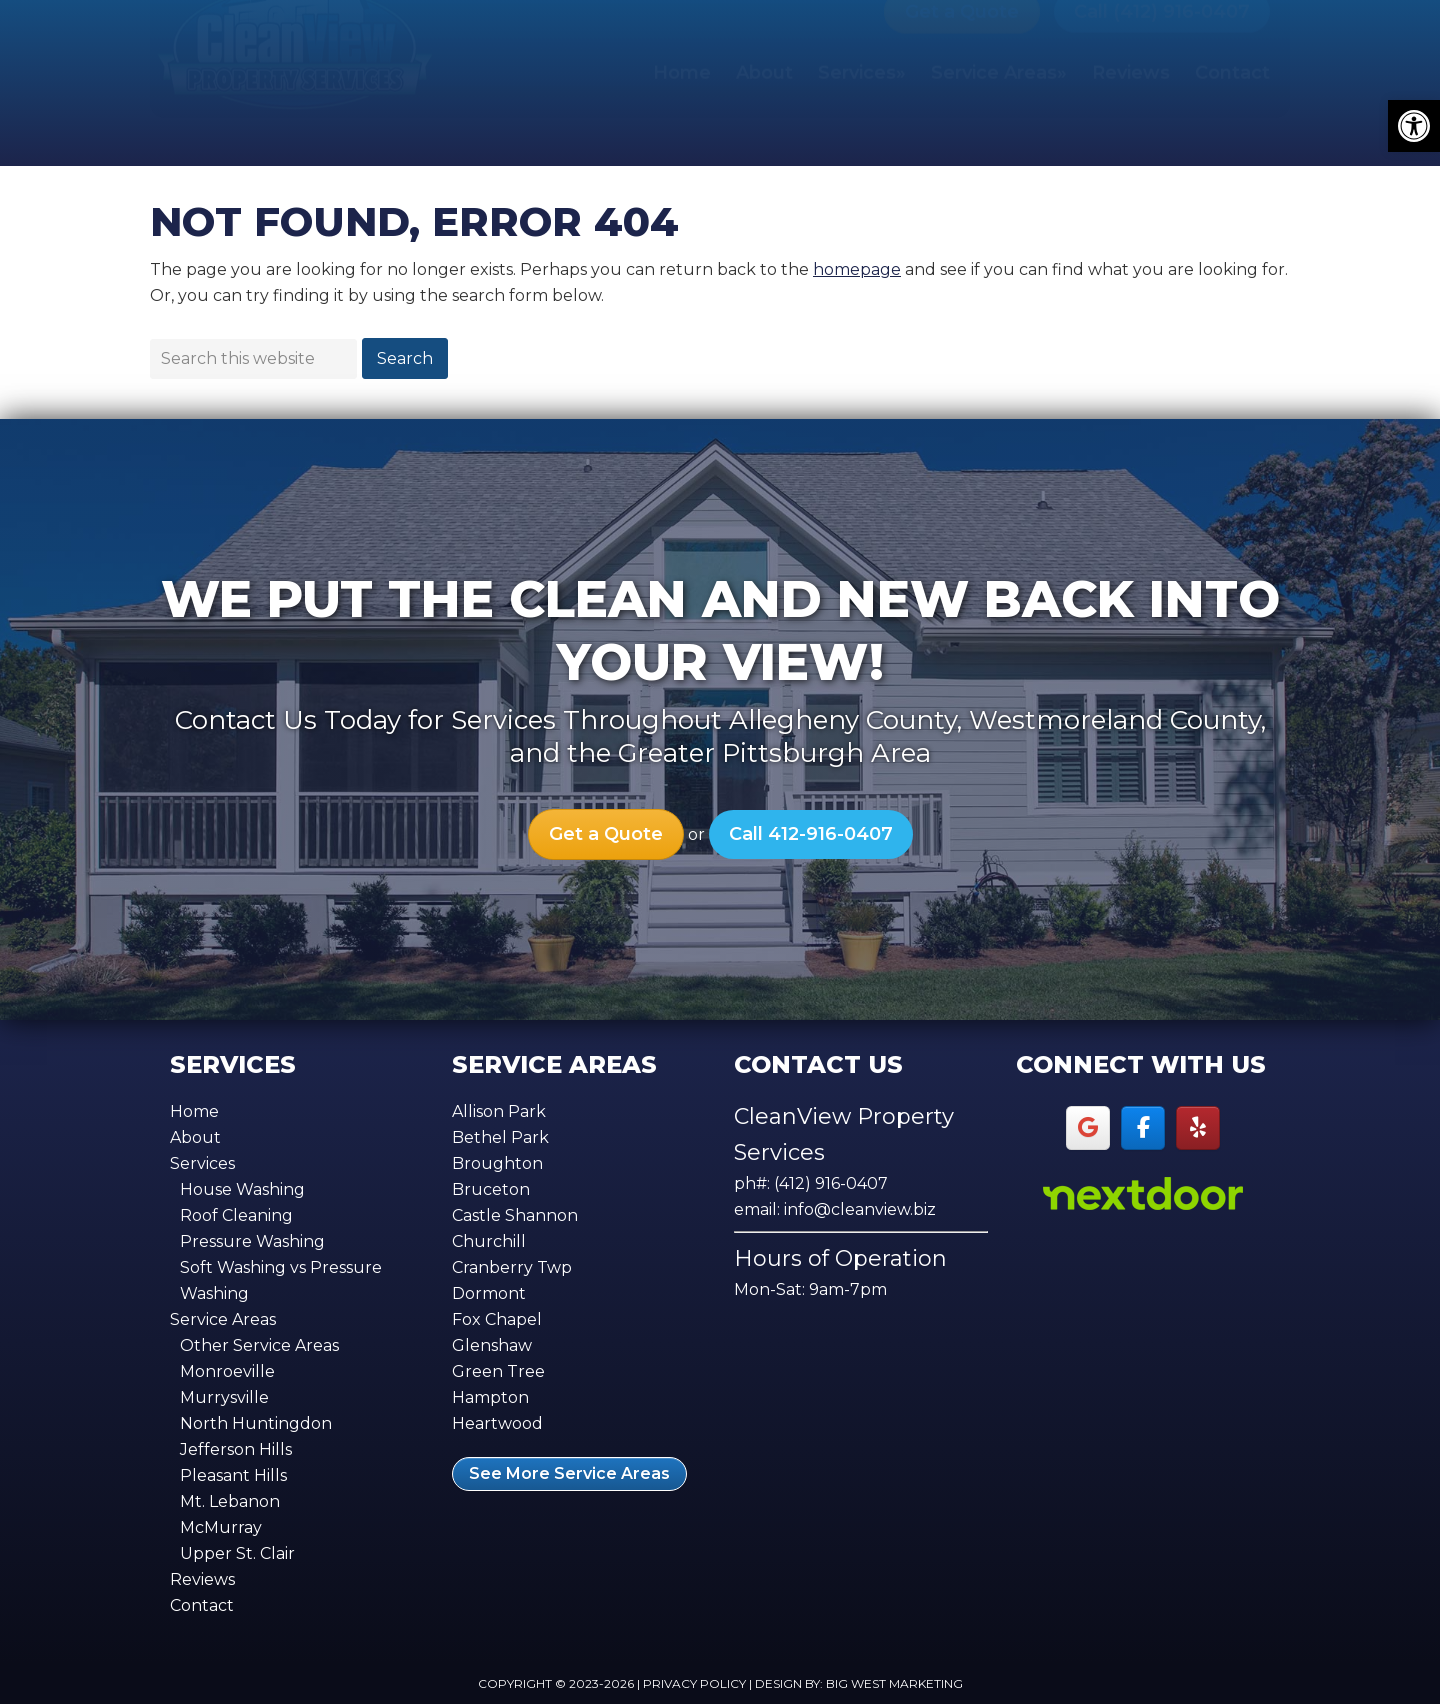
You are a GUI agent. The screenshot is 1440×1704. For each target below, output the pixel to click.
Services (202, 1163)
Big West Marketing (894, 1683)
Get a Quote (962, 60)
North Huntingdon (256, 1423)
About (195, 1137)
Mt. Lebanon (230, 1501)
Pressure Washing (252, 1241)
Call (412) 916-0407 (1162, 60)
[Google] (1088, 1128)
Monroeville (227, 1371)
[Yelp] (1198, 1128)
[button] (1414, 126)
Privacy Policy (694, 1683)
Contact (202, 1605)
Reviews (202, 1579)
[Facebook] (1143, 1128)
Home (194, 1111)
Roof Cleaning (236, 1215)
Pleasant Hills (233, 1475)
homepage (857, 269)
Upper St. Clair (237, 1553)
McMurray (221, 1527)
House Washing (242, 1189)
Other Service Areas (259, 1345)
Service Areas (223, 1319)
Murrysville (224, 1397)
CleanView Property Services (295, 88)
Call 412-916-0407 (811, 834)
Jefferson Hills (236, 1449)
